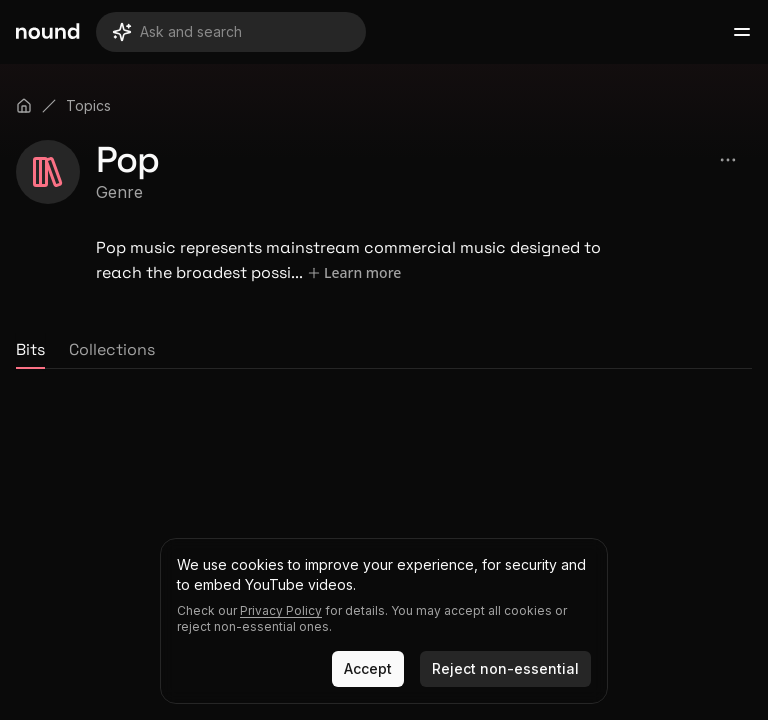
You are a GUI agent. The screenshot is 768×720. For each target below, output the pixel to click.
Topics (88, 105)
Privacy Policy (281, 610)
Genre (119, 192)
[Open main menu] (742, 32)
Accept (368, 668)
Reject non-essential (505, 668)
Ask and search (177, 32)
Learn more (353, 272)
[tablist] (384, 351)
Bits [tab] (30, 349)
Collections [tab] (112, 349)
